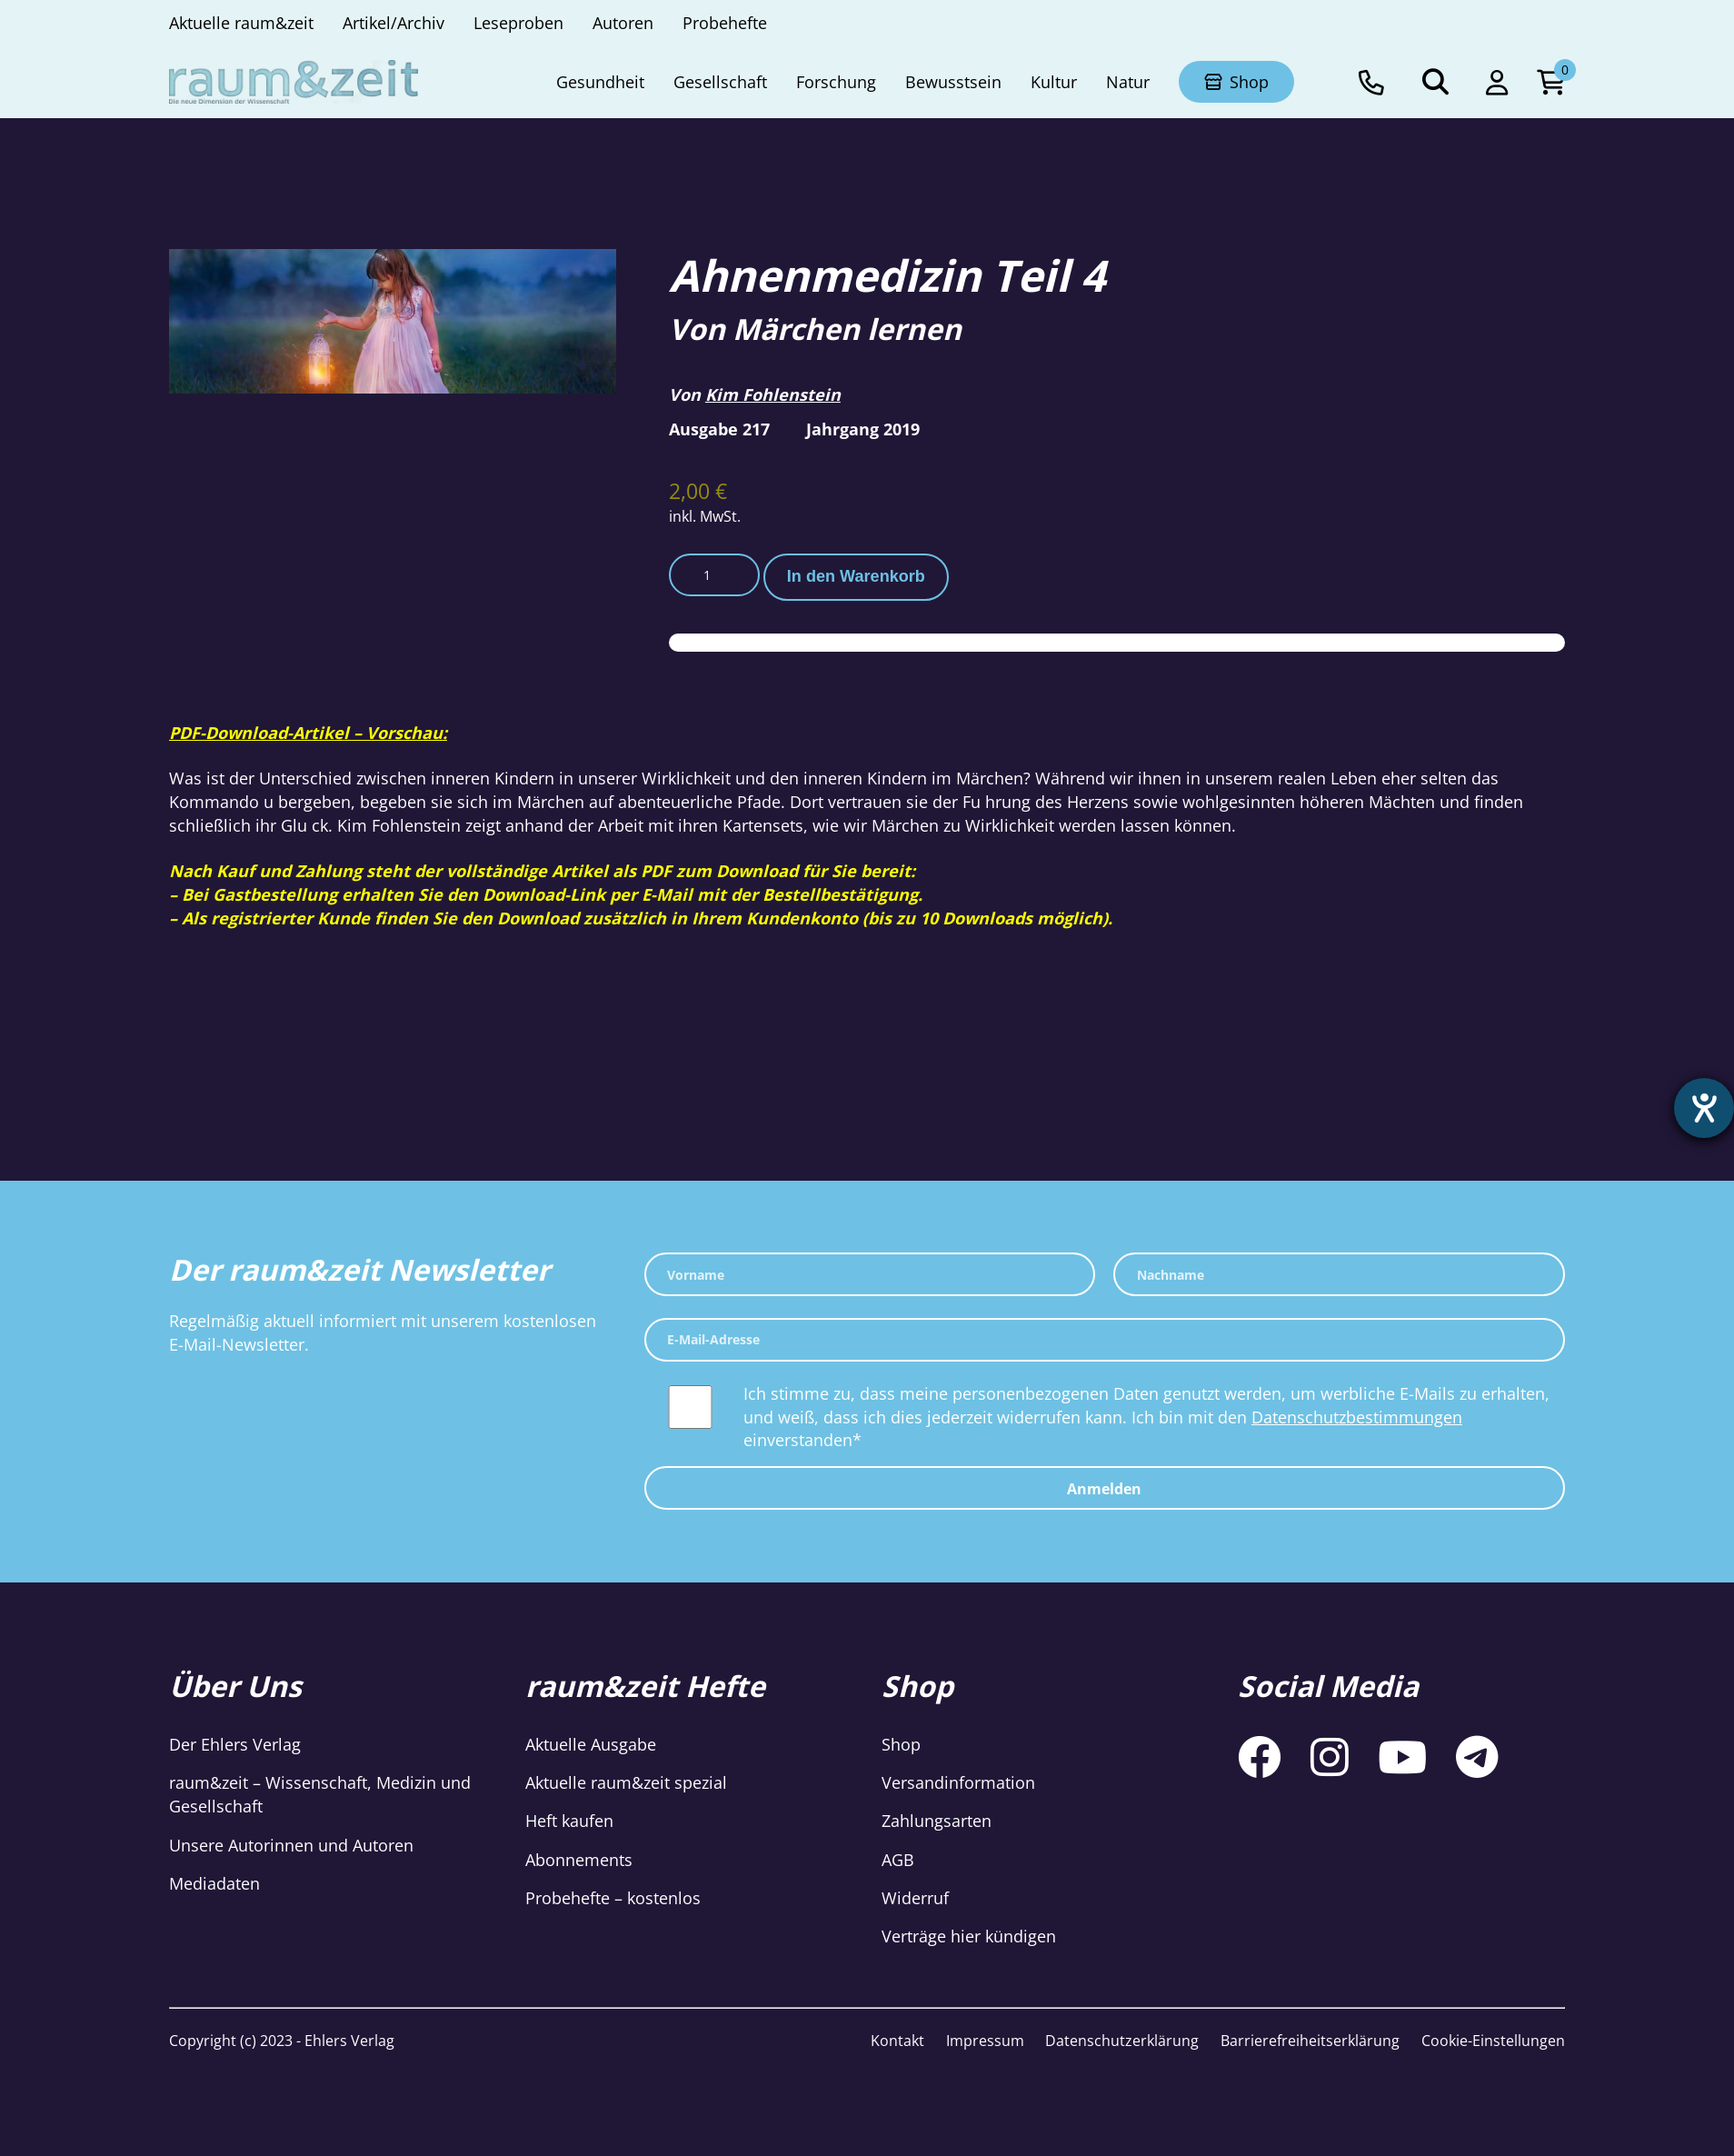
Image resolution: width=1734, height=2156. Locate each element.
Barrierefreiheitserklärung (1310, 2041)
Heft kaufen (569, 1821)
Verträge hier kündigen (969, 1936)
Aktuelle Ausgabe (590, 1744)
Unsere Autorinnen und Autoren (291, 1845)
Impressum (985, 2041)
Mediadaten (214, 1883)
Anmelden (1104, 1489)
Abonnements (579, 1860)
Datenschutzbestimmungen (1356, 1417)
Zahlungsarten (937, 1821)
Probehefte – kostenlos (613, 1898)
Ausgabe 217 (719, 429)
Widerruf (915, 1898)
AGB (898, 1860)
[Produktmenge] (714, 575)
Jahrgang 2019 (863, 429)
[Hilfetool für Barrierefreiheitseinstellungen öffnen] (1704, 1108)
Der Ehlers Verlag (235, 1744)
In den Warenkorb (856, 576)
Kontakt (897, 2041)
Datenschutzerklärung (1122, 2041)
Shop (901, 1744)
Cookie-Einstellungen (1493, 2041)
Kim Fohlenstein (773, 394)
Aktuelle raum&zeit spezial (626, 1782)
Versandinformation (958, 1782)
